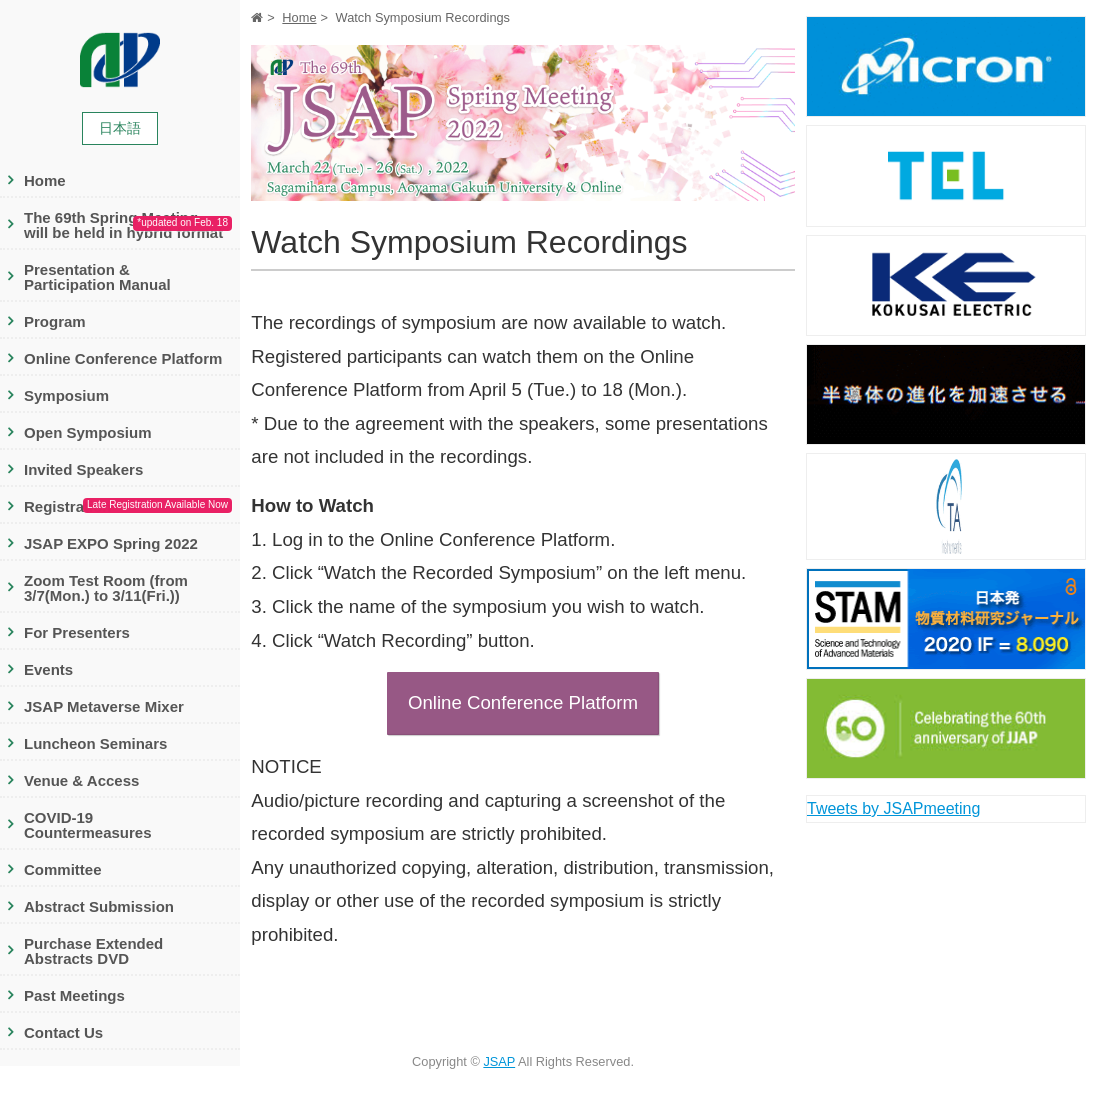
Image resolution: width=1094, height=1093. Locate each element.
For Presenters (77, 632)
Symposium (66, 395)
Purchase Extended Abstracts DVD (93, 951)
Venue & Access (81, 780)
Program (55, 321)
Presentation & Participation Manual (97, 277)
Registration (128, 507)
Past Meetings (74, 995)
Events (48, 669)
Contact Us (63, 1032)
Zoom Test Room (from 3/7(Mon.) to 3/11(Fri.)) (106, 588)
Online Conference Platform (123, 358)
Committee (63, 869)
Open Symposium (88, 432)
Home (45, 180)
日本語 (120, 128)
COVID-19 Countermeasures (88, 825)
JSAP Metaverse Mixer (104, 706)
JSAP (499, 1061)
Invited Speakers (83, 469)
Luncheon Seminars (95, 743)
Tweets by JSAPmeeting (893, 808)
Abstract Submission (99, 906)
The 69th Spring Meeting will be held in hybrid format (128, 225)
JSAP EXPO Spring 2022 (111, 543)
